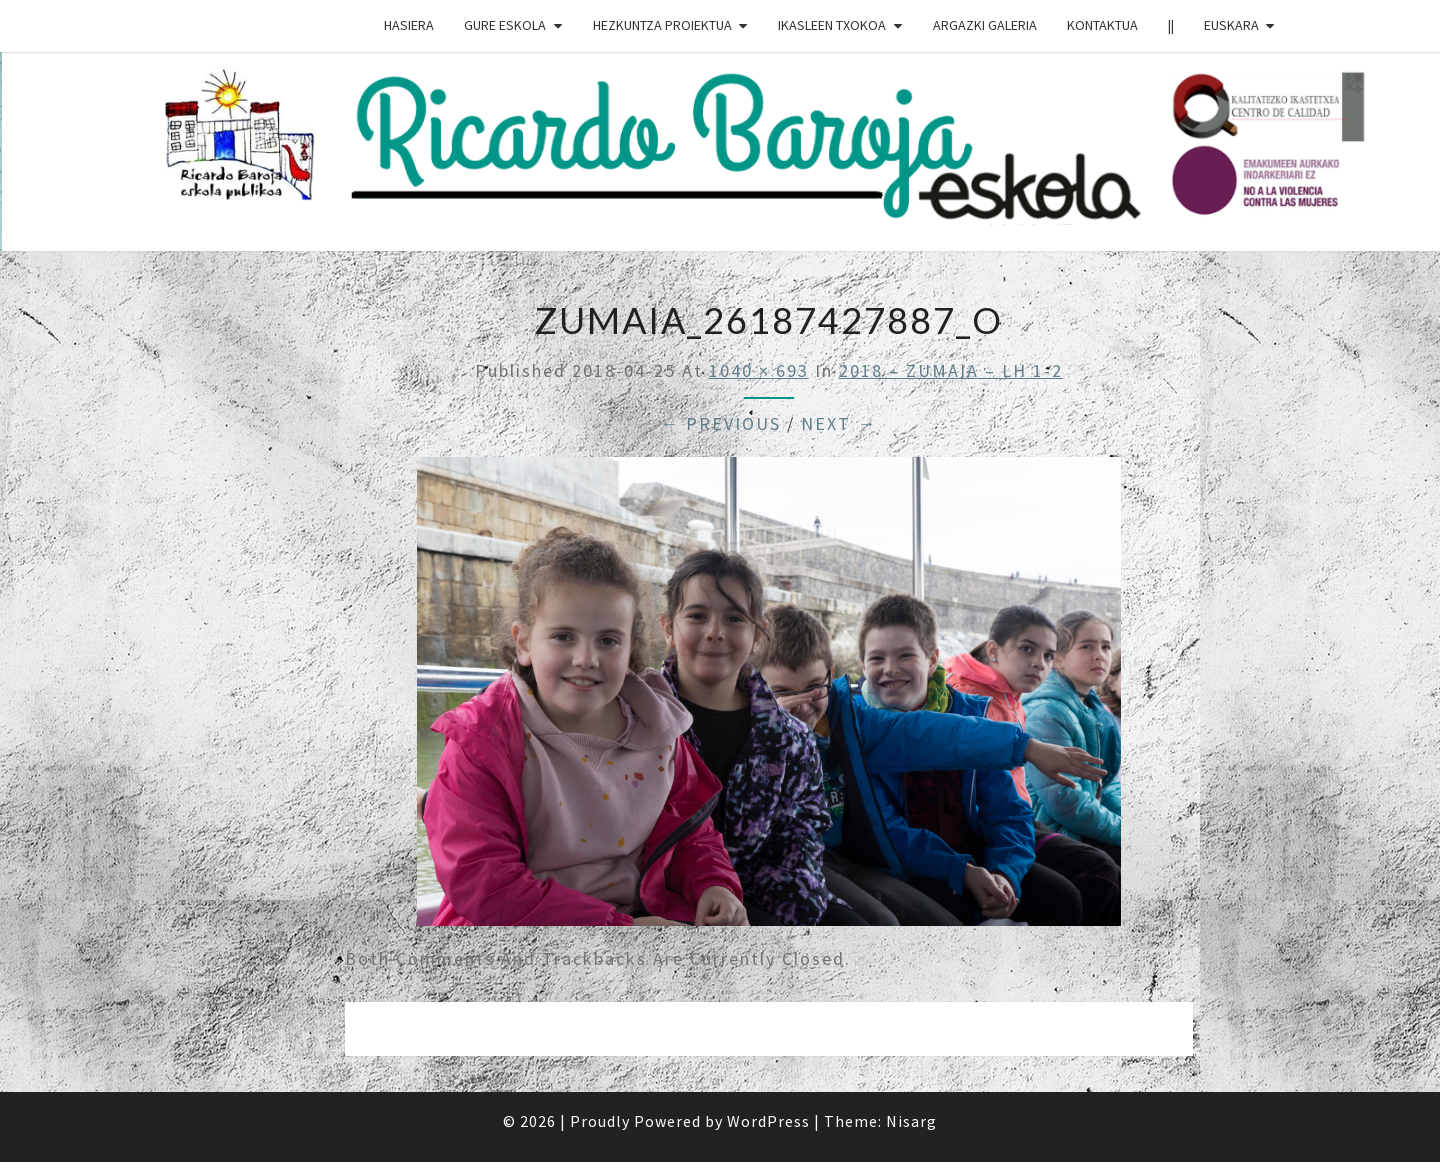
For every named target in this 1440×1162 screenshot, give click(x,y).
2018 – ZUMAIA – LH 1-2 (951, 370)
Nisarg (911, 1121)
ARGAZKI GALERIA (985, 25)
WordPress (768, 1121)
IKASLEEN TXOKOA (832, 25)
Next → (839, 423)
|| (1171, 25)
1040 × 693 (759, 370)
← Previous (720, 423)
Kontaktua (1102, 25)
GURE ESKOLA (505, 25)
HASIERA (409, 25)
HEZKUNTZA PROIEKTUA (662, 25)
